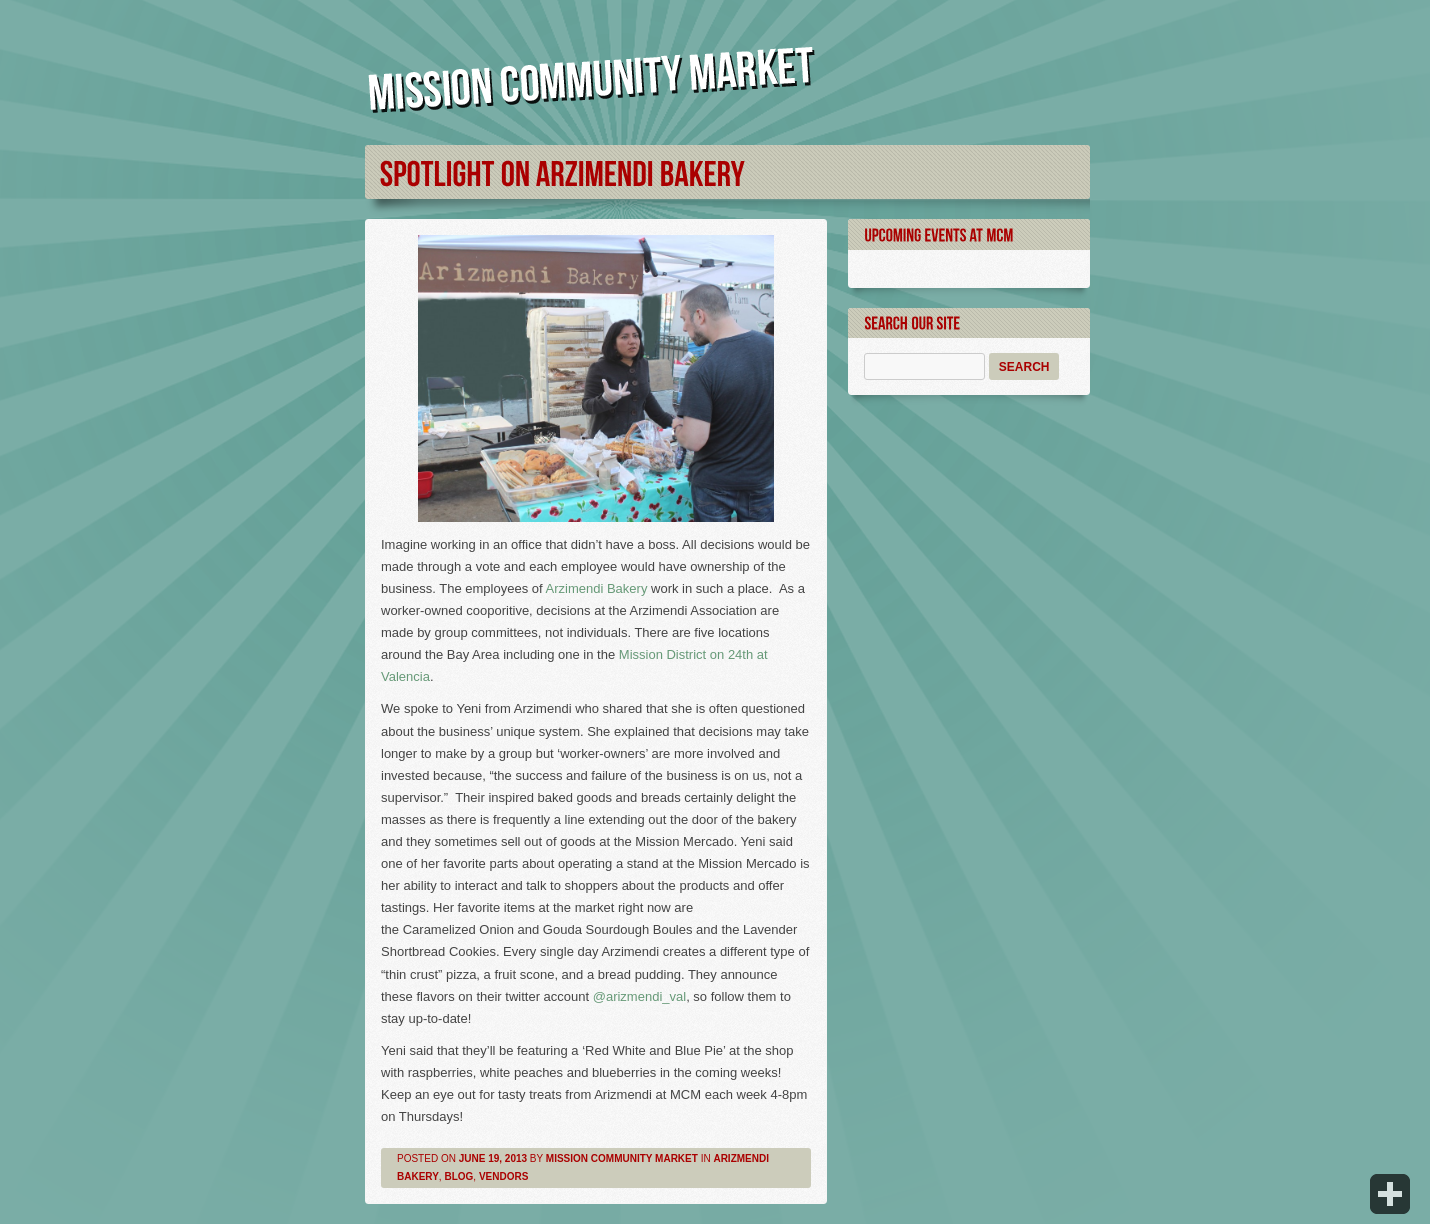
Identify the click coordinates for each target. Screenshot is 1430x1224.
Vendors (503, 1176)
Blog (458, 1176)
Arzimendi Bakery (597, 588)
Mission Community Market (622, 1158)
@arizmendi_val (639, 996)
